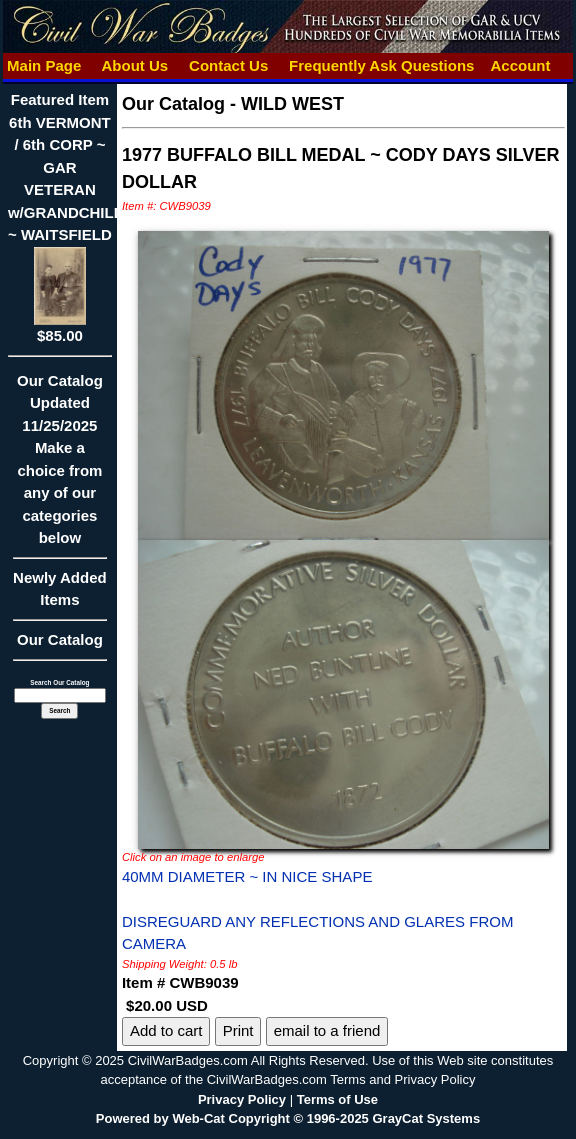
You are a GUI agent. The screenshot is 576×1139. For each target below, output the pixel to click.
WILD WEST (292, 104)
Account (521, 65)
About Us (135, 65)
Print (238, 1030)
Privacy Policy (242, 1099)
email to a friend (327, 1030)
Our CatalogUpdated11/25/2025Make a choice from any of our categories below (60, 466)
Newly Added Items (60, 595)
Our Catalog (60, 639)
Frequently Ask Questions (382, 65)
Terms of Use (337, 1099)
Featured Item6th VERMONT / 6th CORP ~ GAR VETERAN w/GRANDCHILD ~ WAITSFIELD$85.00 (66, 217)
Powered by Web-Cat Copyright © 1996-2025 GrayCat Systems (288, 1118)
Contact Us (229, 65)
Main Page (44, 65)
